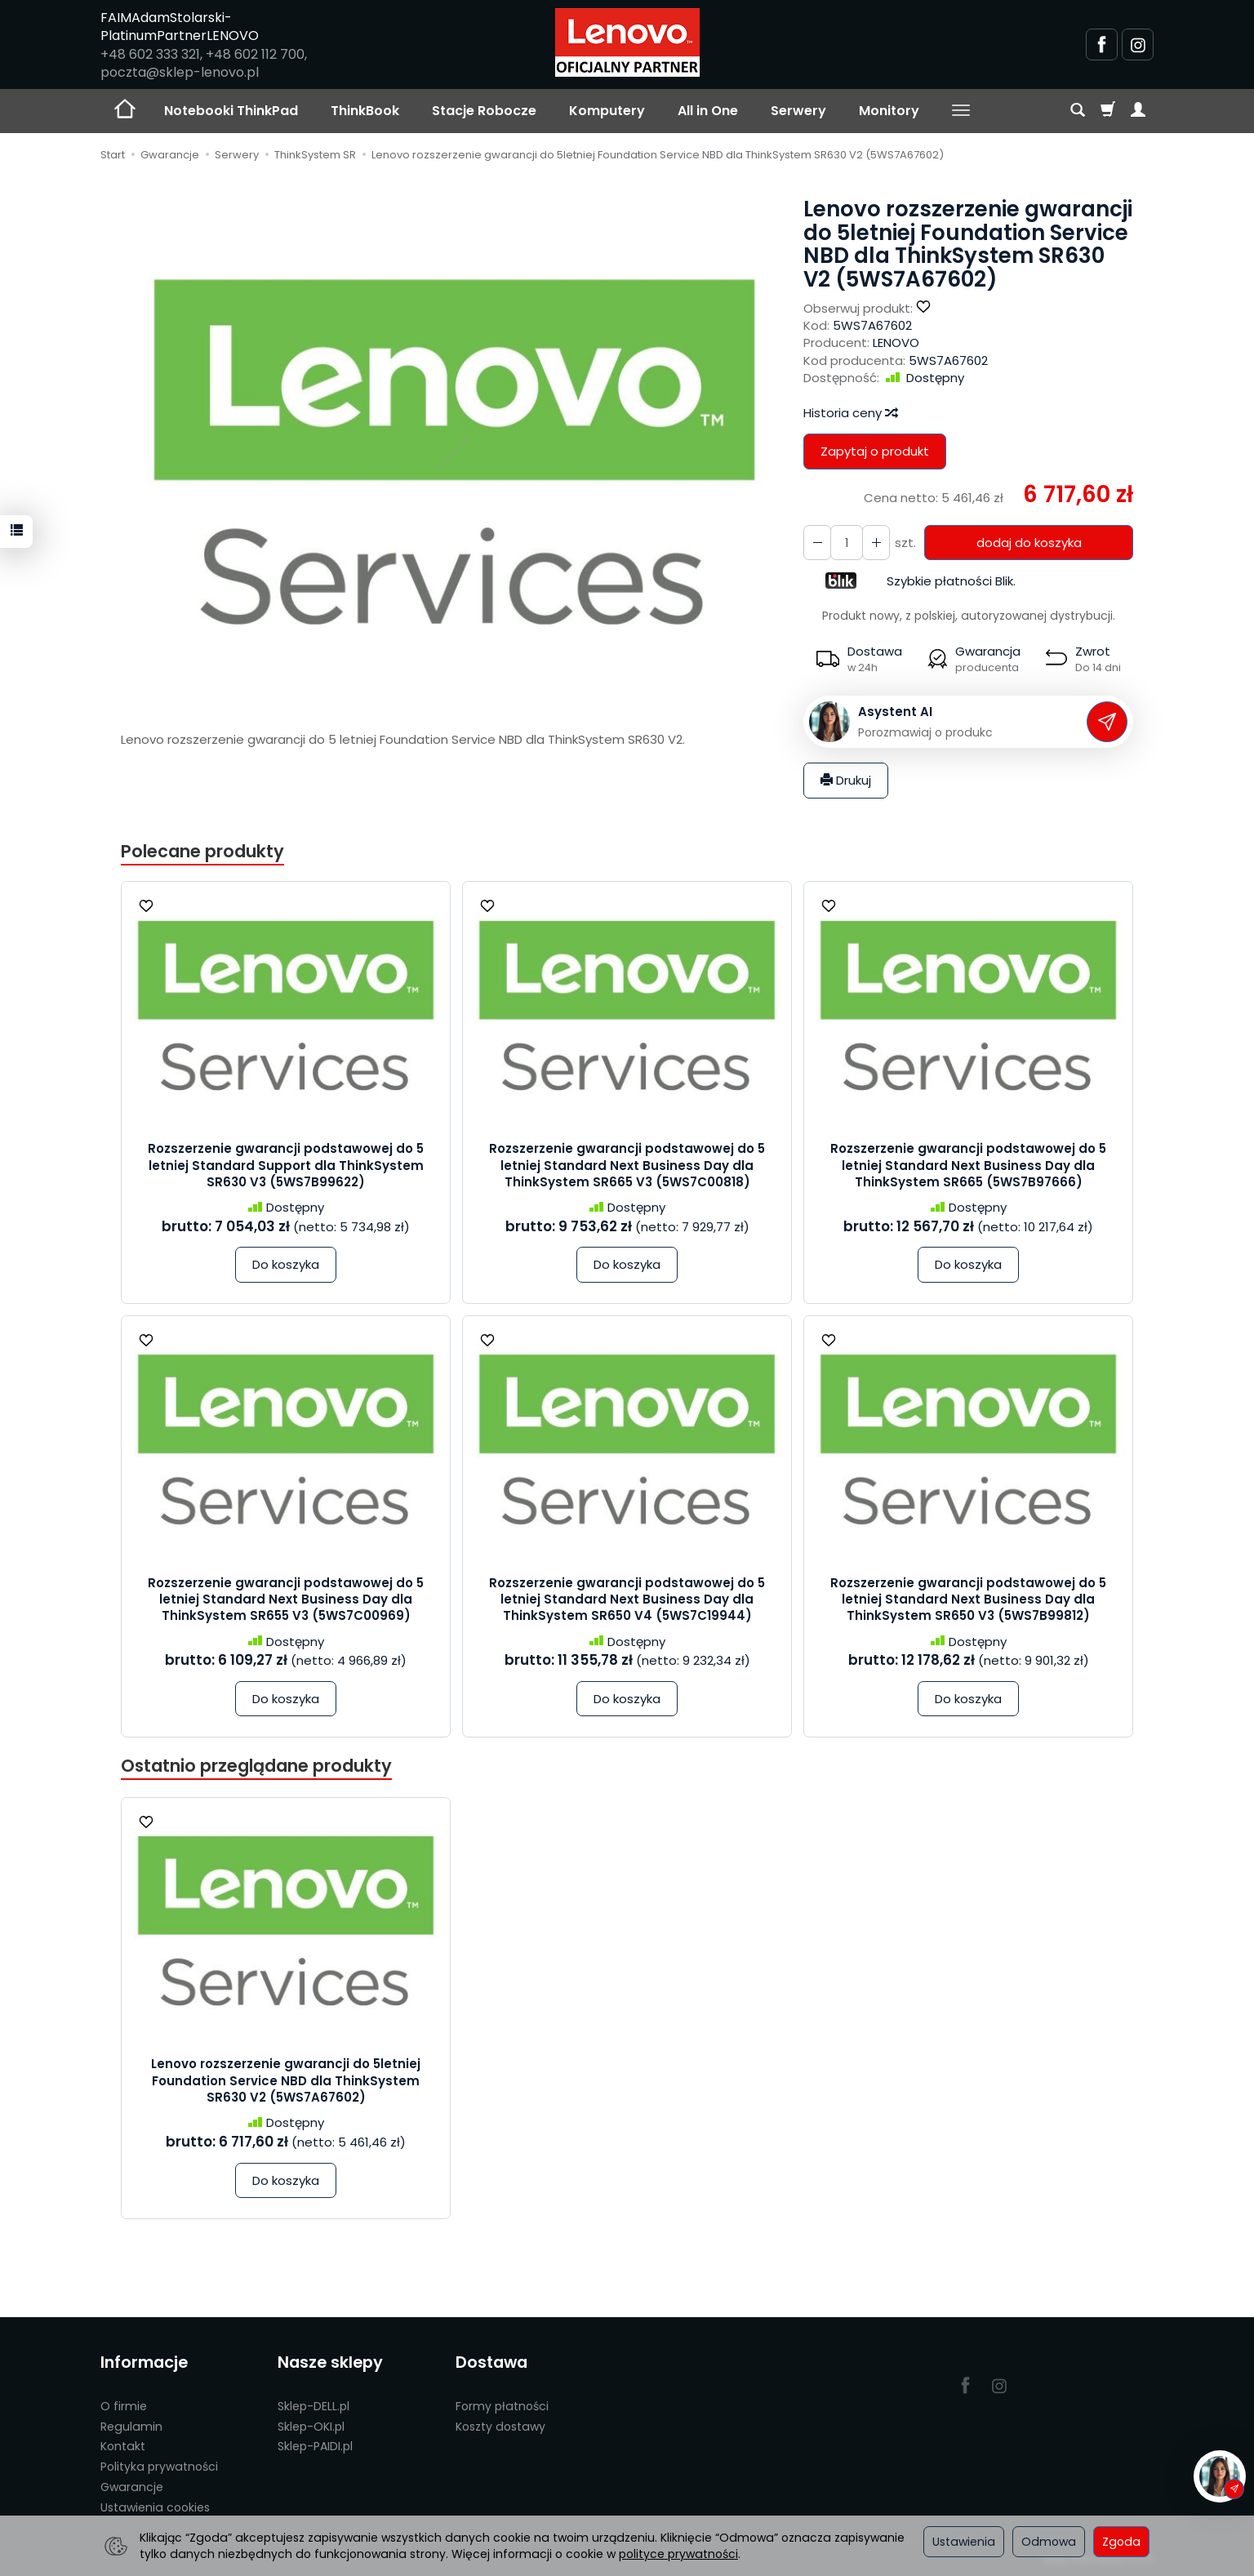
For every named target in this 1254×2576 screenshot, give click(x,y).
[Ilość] (846, 542)
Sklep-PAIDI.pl (315, 2446)
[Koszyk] (1107, 111)
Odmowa (1048, 2542)
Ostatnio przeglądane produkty (256, 1765)
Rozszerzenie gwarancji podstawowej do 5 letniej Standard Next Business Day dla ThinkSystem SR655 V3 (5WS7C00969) (286, 1599)
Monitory (889, 110)
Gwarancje (131, 2487)
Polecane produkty (202, 851)
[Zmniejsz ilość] (876, 542)
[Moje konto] (1138, 111)
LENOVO (896, 342)
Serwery (798, 110)
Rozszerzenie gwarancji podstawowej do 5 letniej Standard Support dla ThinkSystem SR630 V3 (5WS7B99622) (286, 1165)
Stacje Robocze (484, 110)
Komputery (607, 110)
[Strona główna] (627, 42)
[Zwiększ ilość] (817, 542)
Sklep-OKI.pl (311, 2426)
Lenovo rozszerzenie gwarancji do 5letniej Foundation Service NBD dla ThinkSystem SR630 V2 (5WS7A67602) (285, 2080)
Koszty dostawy (500, 2426)
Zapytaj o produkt (874, 451)
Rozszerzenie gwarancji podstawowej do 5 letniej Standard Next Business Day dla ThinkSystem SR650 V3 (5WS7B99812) (968, 1599)
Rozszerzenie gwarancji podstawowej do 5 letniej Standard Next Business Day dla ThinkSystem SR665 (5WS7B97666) (968, 1165)
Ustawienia (963, 2542)
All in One (708, 110)
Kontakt (122, 2446)
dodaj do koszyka (1029, 542)
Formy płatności (502, 2406)
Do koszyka (285, 1264)
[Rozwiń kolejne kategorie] (961, 111)
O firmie (123, 2406)
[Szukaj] (1077, 111)
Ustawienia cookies (155, 2507)
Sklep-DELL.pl (313, 2406)
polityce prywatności (678, 2554)
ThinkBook (365, 110)
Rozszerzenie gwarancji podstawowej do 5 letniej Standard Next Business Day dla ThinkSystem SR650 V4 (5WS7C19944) (627, 1599)
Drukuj (845, 780)
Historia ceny (849, 412)
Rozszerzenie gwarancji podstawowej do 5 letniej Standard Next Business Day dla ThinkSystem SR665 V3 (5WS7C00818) (627, 1165)
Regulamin (131, 2426)
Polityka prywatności (159, 2466)
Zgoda (1121, 2542)
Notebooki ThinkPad (231, 110)
